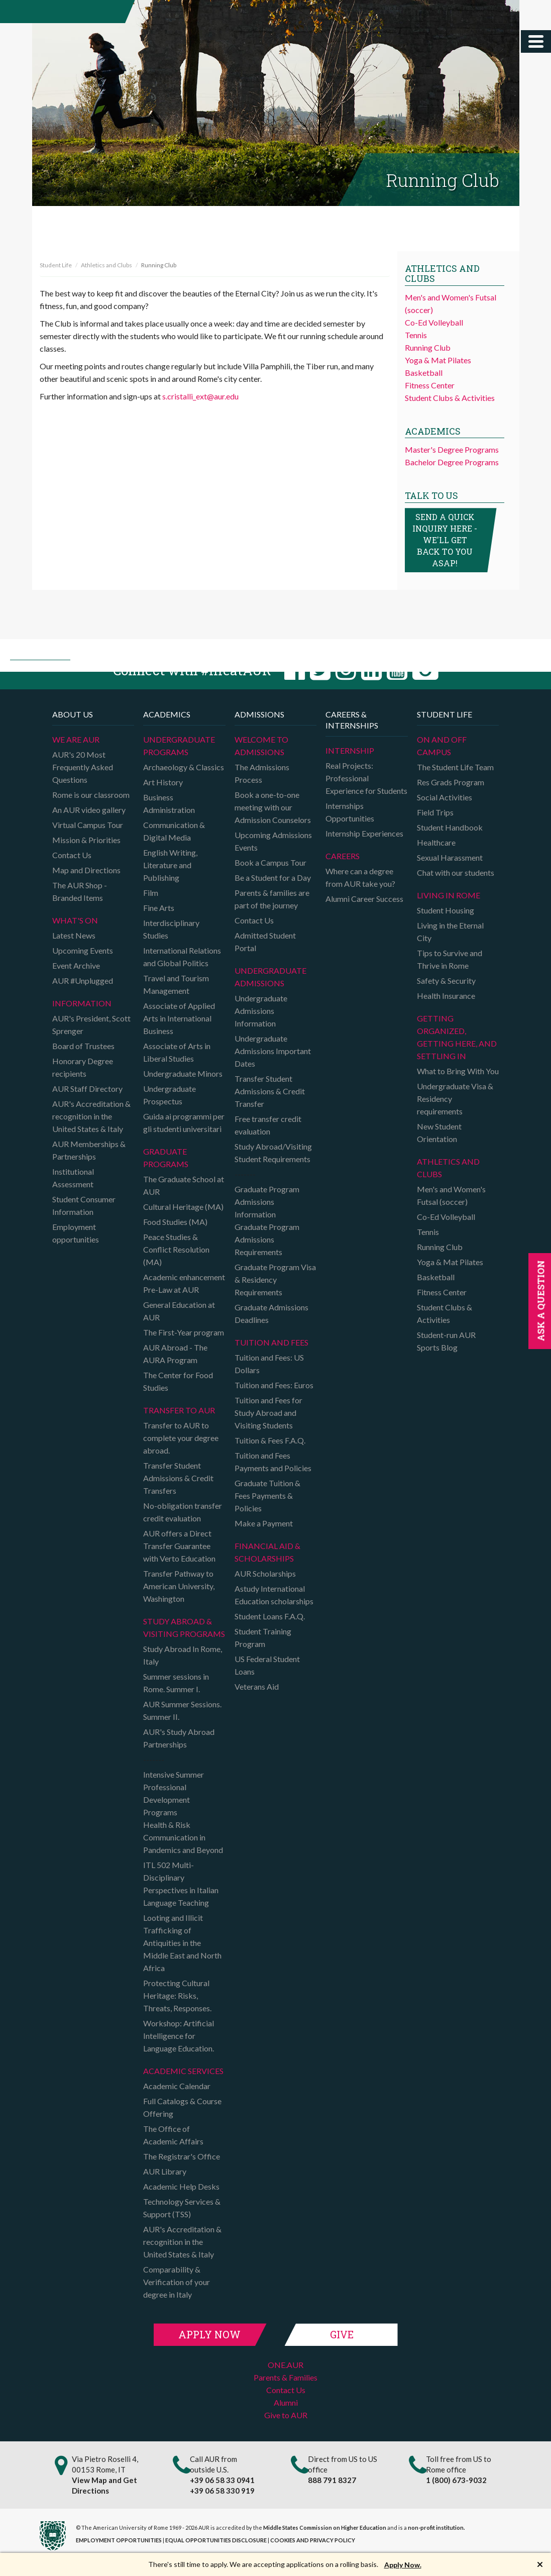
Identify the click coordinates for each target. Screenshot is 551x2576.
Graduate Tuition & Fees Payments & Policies (267, 1495)
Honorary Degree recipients (82, 1067)
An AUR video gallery (89, 809)
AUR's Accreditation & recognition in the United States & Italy (91, 1116)
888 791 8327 (332, 2480)
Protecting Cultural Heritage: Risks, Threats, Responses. (177, 1995)
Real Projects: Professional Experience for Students (366, 778)
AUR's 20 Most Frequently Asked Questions (82, 767)
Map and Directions (86, 870)
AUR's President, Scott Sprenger (91, 1024)
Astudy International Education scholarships (274, 1595)
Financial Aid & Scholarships (267, 1552)
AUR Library (164, 2171)
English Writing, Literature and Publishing (170, 865)
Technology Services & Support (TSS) (182, 2208)
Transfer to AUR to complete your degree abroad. (180, 1437)
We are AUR (75, 739)
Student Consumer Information (84, 1205)
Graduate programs (165, 1158)
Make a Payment (264, 1523)
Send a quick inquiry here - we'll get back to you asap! (444, 539)
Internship (349, 750)
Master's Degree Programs (452, 449)
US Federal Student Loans (267, 1665)
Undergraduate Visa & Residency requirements (455, 1098)
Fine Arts (158, 907)
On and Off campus (442, 746)
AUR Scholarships (265, 1573)
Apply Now (209, 2334)
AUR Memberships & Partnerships (89, 1150)
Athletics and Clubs (106, 265)
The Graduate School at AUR (183, 1185)
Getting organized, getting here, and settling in (457, 1037)
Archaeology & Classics (183, 767)
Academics (166, 714)
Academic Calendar (176, 2086)
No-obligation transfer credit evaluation (182, 1512)
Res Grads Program (450, 782)
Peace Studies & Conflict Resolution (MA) (176, 1249)
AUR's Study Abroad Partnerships (178, 1738)
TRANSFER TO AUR (179, 1410)
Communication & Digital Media (174, 831)
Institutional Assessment (73, 1178)
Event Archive (76, 965)
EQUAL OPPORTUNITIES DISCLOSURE (216, 2540)
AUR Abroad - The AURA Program (175, 1354)
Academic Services (183, 2071)
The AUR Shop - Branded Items (79, 891)
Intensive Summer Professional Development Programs (173, 1793)
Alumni (286, 2402)
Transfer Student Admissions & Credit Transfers (178, 1478)
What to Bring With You (458, 1071)
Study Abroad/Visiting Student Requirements (273, 1153)
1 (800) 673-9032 (456, 2480)
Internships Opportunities (349, 812)
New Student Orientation (439, 1132)
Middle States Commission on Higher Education (324, 2527)
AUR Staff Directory (87, 1088)
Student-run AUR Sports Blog (446, 1341)
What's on (75, 920)
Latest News (73, 935)
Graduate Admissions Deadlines (271, 1313)
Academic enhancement (184, 1277)
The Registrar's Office (181, 2156)
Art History (163, 782)
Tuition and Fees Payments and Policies (273, 1462)
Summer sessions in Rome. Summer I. (176, 1683)
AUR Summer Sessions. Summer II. (182, 1710)
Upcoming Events (82, 950)
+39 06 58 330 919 (222, 2490)
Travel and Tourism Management (176, 984)
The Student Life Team (455, 767)
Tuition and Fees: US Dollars (269, 1364)
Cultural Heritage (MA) (183, 1206)
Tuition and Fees (271, 1342)
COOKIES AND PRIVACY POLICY (312, 2540)
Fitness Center (430, 385)
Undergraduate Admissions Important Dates (273, 1051)
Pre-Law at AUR (171, 1289)
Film (150, 892)
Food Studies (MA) (175, 1221)
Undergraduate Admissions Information (261, 1010)
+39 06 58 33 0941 (222, 2480)
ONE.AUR (285, 2364)
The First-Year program (183, 1332)
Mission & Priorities (86, 840)
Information (82, 1003)
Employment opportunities (75, 1233)
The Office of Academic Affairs (173, 2135)
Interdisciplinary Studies (171, 929)
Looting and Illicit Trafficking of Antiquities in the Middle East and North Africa (182, 1943)
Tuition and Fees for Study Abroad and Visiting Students (268, 1412)
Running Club (428, 347)
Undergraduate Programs (179, 746)
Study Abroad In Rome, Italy (182, 1655)
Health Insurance (446, 995)
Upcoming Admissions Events (273, 841)
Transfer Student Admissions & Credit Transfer (270, 1091)
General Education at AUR (179, 1311)
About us (72, 714)
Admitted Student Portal (265, 942)
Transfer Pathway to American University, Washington (178, 1586)
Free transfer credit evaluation (268, 1125)
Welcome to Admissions (261, 746)
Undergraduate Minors (183, 1073)
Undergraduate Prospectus (169, 1095)
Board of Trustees (83, 1046)
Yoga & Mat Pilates (438, 360)
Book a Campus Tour (270, 862)
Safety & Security (446, 980)
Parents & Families (285, 2377)
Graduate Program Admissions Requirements (267, 1239)
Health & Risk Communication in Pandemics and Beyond (183, 1837)
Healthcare (436, 842)
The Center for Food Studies (178, 1381)
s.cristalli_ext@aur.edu (200, 396)
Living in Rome (448, 895)
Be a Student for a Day (273, 877)
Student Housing (445, 910)
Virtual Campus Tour (87, 825)
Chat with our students (455, 872)
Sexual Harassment (450, 857)
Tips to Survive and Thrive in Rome (449, 959)
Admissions (259, 714)
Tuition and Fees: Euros (274, 1385)
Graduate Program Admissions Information (267, 1201)
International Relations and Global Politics (182, 957)
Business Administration (169, 803)
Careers (342, 856)
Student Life (56, 265)
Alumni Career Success (364, 898)
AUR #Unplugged (82, 980)
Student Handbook (450, 827)
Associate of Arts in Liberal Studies (176, 1052)
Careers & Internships (351, 719)
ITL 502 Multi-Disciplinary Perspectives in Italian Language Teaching (180, 1883)
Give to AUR (285, 2415)
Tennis (416, 335)
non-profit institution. (436, 2527)
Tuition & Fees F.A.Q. (270, 1440)
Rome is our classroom (91, 794)
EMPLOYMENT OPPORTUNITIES (119, 2540)
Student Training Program (263, 1637)
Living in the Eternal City (450, 931)
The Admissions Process (262, 773)
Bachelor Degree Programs (452, 462)
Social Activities (444, 797)
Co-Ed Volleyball (434, 322)
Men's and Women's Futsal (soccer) (451, 1195)
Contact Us (71, 855)
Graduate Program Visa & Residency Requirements (275, 1279)
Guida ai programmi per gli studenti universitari (184, 1122)
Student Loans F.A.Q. (270, 1616)
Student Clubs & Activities (450, 397)
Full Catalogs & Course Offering (182, 2107)
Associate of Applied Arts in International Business (179, 1018)
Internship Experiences (364, 833)
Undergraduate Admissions (270, 977)
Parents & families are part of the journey (272, 899)
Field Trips (435, 812)
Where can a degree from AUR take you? (360, 877)
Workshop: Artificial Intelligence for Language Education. (178, 2035)
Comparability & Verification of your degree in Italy (176, 2281)
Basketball (424, 372)
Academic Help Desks (181, 2186)
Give (342, 2334)
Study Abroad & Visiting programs (184, 1627)
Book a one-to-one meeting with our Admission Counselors (273, 807)
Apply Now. (402, 2564)
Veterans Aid (257, 1686)
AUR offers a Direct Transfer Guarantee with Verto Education (179, 1545)
